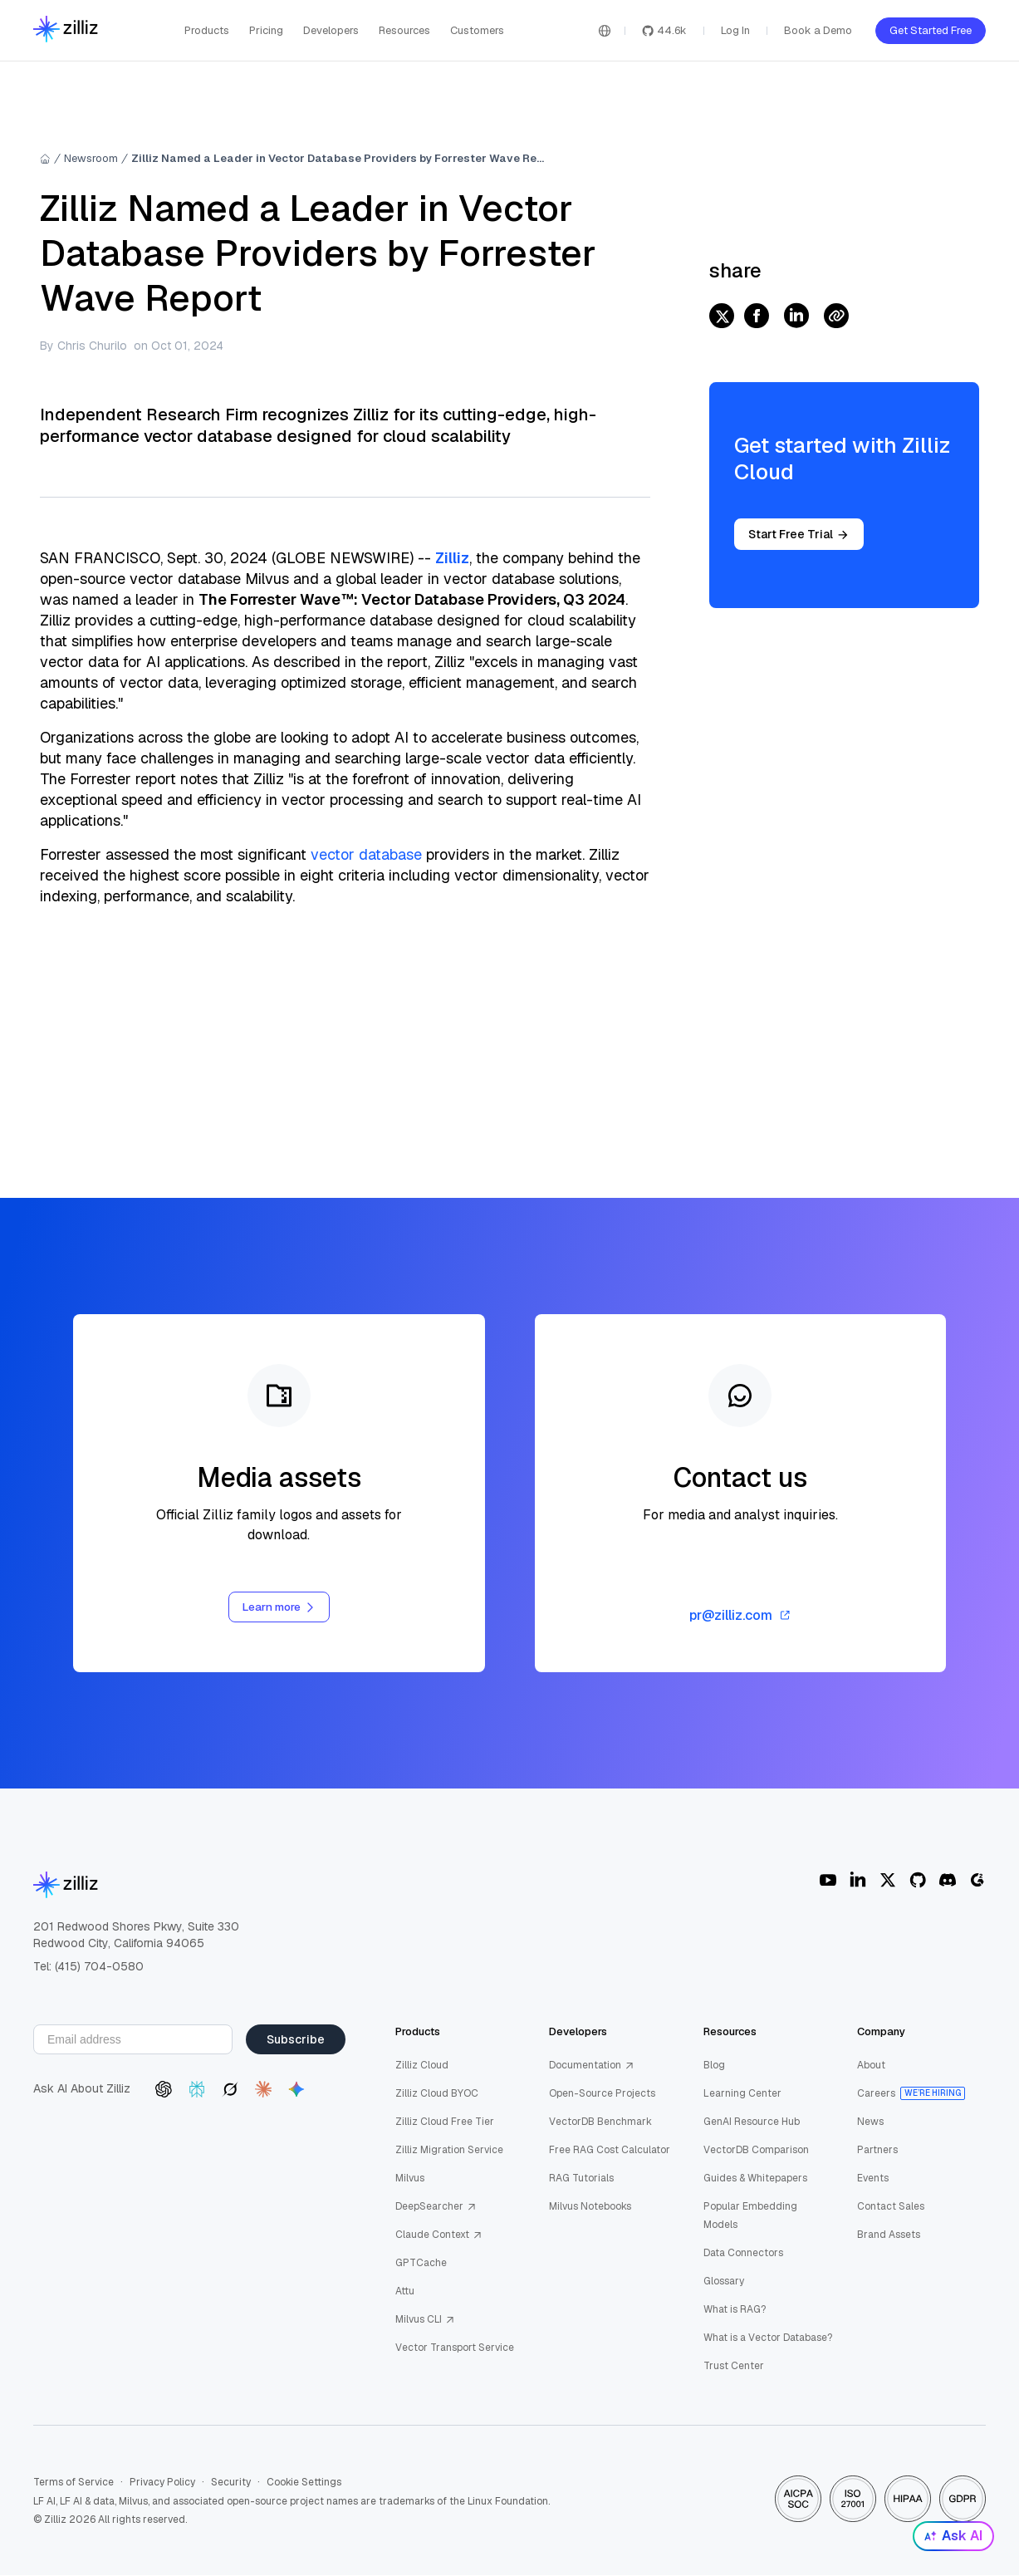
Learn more (278, 1607)
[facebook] (756, 317)
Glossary (723, 2282)
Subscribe (296, 2040)
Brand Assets (888, 2235)
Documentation (591, 2066)
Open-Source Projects (602, 2094)
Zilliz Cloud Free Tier (444, 2122)
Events (873, 2179)
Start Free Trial (799, 534)
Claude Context (439, 2235)
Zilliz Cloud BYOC (436, 2094)
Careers (876, 2094)
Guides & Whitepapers (755, 2179)
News (870, 2122)
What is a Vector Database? (767, 2338)
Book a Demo (818, 30)
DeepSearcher (436, 2207)
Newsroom (91, 158)
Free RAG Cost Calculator (609, 2150)
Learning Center (742, 2094)
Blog (714, 2066)
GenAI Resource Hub (751, 2122)
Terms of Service (73, 2483)
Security (231, 2483)
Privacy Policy (162, 2483)
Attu (404, 2292)
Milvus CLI (425, 2320)
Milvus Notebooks (590, 2207)
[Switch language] (604, 30)
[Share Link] (836, 317)
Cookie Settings (304, 2483)
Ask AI (953, 2535)
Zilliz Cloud (421, 2066)
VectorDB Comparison (756, 2150)
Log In (735, 30)
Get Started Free (930, 30)
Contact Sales (890, 2207)
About (871, 2066)
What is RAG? (734, 2310)
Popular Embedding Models (750, 2216)
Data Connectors (743, 2253)
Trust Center (733, 2366)
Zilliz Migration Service (449, 2150)
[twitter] (721, 317)
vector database (366, 854)
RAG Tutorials (581, 2179)
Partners (877, 2150)
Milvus (409, 2179)
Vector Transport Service (454, 2348)
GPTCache (421, 2263)
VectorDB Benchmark (600, 2122)
